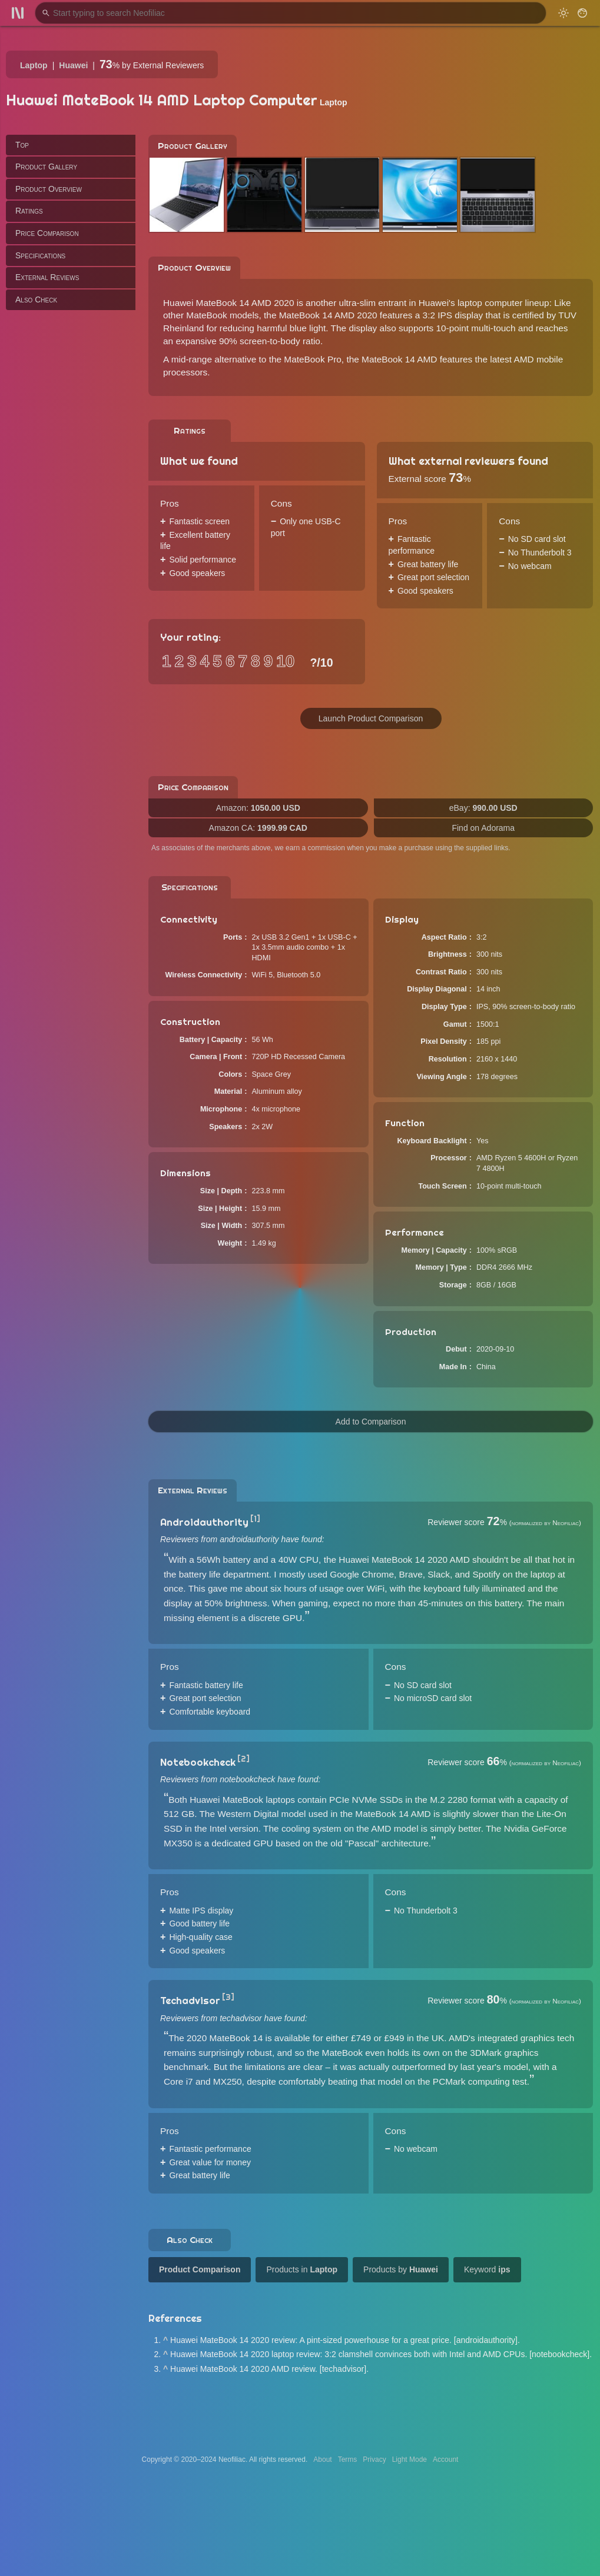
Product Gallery (46, 166)
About (322, 2459)
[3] (228, 1997)
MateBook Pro (313, 359)
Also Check (36, 299)
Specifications (40, 255)
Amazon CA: (258, 828)
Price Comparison (47, 233)
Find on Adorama (483, 828)
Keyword (487, 2269)
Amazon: (258, 808)
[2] (243, 1758)
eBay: (483, 808)
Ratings (29, 210)
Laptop (34, 65)
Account (445, 2459)
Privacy (374, 2459)
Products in (301, 2269)
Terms (347, 2459)
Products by (400, 2269)
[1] (255, 1518)
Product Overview (48, 189)
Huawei (73, 65)
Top (22, 144)
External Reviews (47, 277)
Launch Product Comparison (371, 718)
